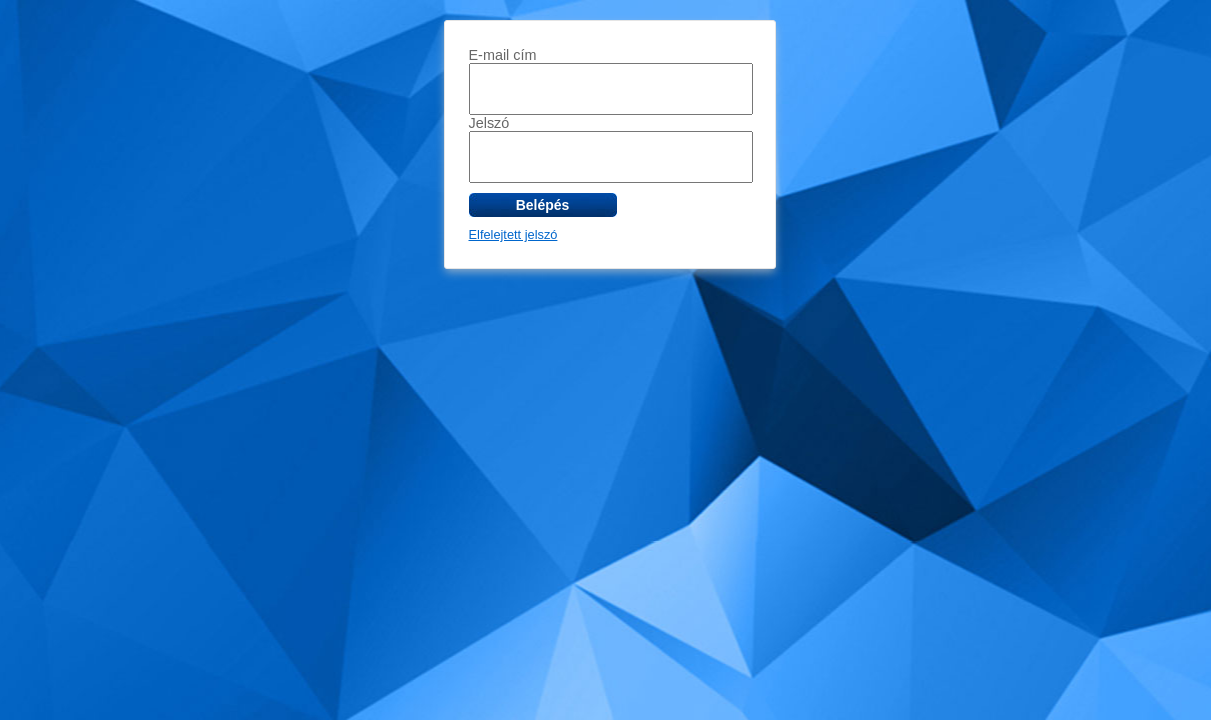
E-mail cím (503, 55)
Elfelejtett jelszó (513, 234)
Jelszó (489, 123)
